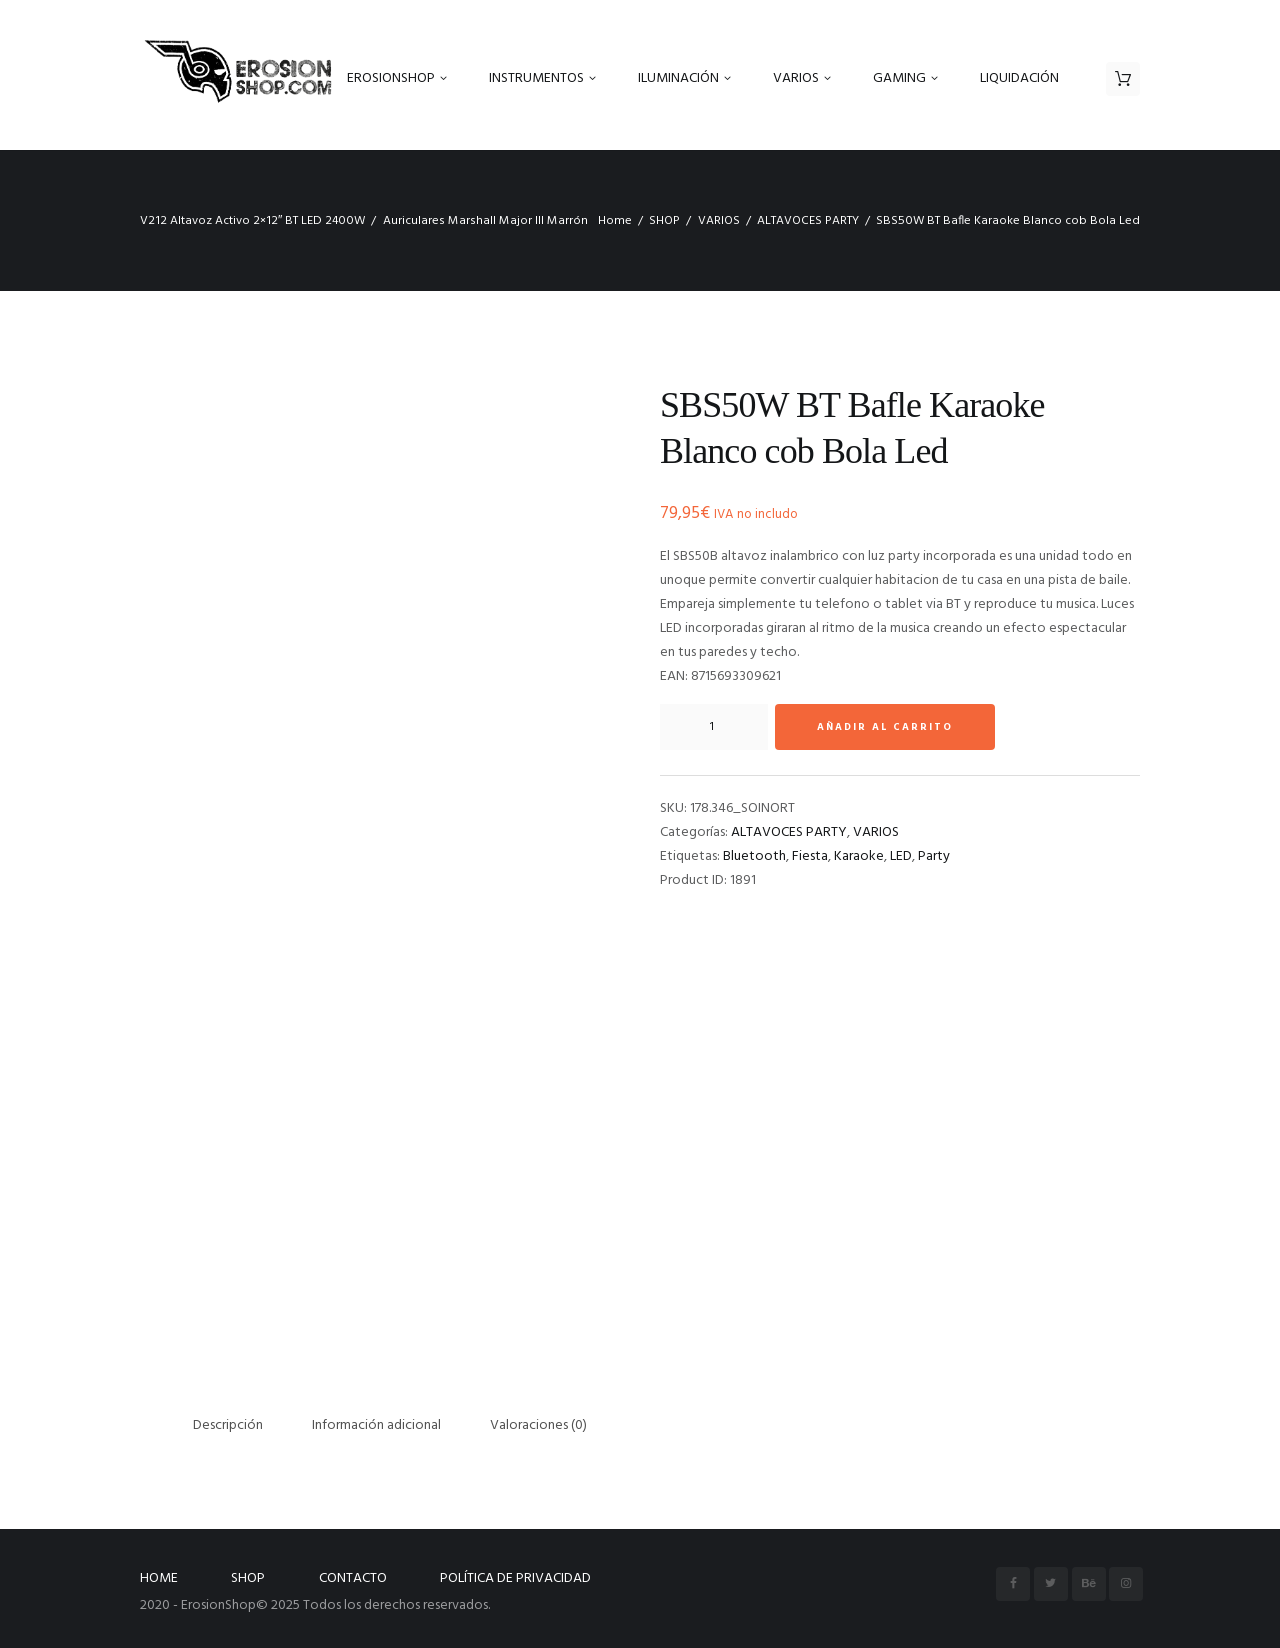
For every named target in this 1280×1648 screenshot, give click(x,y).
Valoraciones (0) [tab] (538, 1425)
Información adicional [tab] (376, 1425)
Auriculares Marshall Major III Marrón (485, 221)
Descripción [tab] (228, 1425)
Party (934, 856)
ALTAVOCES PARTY (808, 221)
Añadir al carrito (885, 727)
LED (901, 856)
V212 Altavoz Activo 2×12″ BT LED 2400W (252, 221)
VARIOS (719, 221)
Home (615, 221)
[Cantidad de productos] (714, 727)
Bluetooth (754, 856)
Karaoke (859, 856)
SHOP (664, 221)
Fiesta (810, 856)
